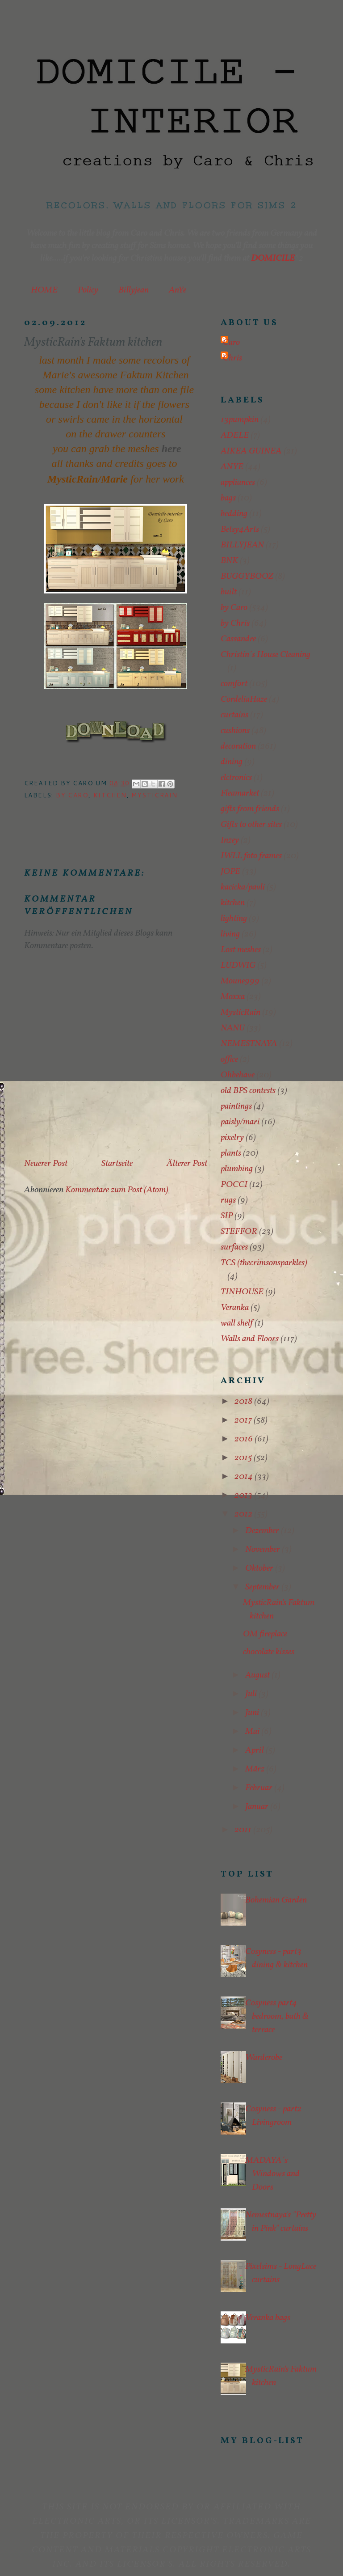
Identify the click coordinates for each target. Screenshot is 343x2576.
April (255, 1750)
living (230, 934)
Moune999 (240, 981)
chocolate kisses (268, 1652)
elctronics (236, 777)
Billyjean (133, 290)
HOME (44, 290)
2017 (244, 1420)
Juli (252, 1694)
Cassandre (238, 639)
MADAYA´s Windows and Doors (272, 2174)
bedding (234, 514)
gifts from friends (250, 809)
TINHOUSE (242, 1292)
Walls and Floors (250, 1339)
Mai (253, 1731)
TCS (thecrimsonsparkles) (264, 1263)
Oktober (260, 1568)
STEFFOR (239, 1231)
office (229, 1059)
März (255, 1769)
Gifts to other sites (251, 824)
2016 (244, 1439)
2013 (244, 1495)
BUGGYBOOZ (247, 576)
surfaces (234, 1247)
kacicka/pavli (243, 887)
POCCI (234, 1184)
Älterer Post (187, 1163)
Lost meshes (241, 950)
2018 (244, 1401)
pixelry (232, 1137)
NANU (233, 1028)
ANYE (232, 467)
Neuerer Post (45, 1163)
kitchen (110, 795)
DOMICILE (273, 258)
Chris (232, 358)
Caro (231, 342)
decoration (238, 746)
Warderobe (263, 2057)
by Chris (235, 623)
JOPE (230, 871)
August (258, 1675)
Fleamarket (240, 793)
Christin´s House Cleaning (265, 654)
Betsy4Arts (240, 529)
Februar (259, 1788)
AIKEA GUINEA (251, 451)
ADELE (235, 435)
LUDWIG (238, 965)
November (263, 1549)
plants (231, 1153)
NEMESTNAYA (249, 1044)
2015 (244, 1458)
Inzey (230, 840)
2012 (244, 1514)
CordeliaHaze (244, 699)
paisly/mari (240, 1122)
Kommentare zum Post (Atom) (116, 1190)
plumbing (237, 1169)
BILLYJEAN (242, 545)
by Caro (72, 795)
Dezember (263, 1531)
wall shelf (237, 1323)
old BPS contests (248, 1091)
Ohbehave (238, 1075)
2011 (243, 1830)
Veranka (235, 1307)
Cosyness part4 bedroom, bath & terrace (277, 2016)
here (171, 448)
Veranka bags (267, 2318)
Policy (88, 290)
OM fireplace (265, 1634)
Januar (257, 1807)
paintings (236, 1106)
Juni (253, 1713)
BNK (229, 561)
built (229, 592)
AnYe (177, 290)
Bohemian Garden (276, 1900)
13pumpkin (240, 420)
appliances (238, 482)
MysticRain (154, 795)
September (263, 1587)
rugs (228, 1200)
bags (228, 498)
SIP (227, 1216)
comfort (234, 684)
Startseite (117, 1163)
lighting (234, 918)
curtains (234, 715)
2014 (244, 1476)
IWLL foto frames (251, 856)
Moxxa (233, 997)
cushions (235, 730)
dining (232, 762)
